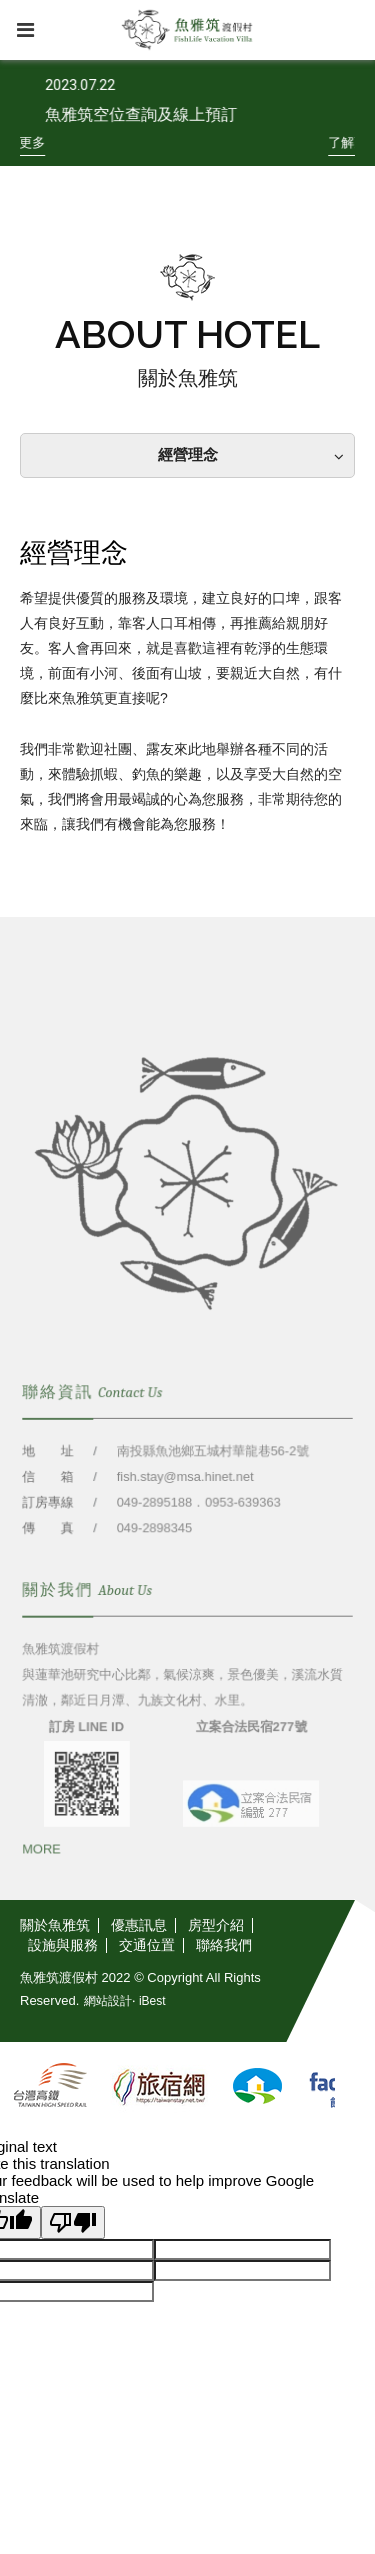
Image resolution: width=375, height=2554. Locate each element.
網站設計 (108, 2001)
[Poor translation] (73, 2222)
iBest (152, 2001)
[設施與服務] (63, 1945)
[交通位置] (147, 1945)
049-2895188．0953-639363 (198, 1519)
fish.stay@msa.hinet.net (185, 1494)
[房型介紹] (216, 1925)
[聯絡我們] (224, 1945)
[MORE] (43, 1865)
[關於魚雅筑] (59, 1925)
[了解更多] (32, 143)
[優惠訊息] (139, 1925)
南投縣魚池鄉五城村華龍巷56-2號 (212, 1468)
